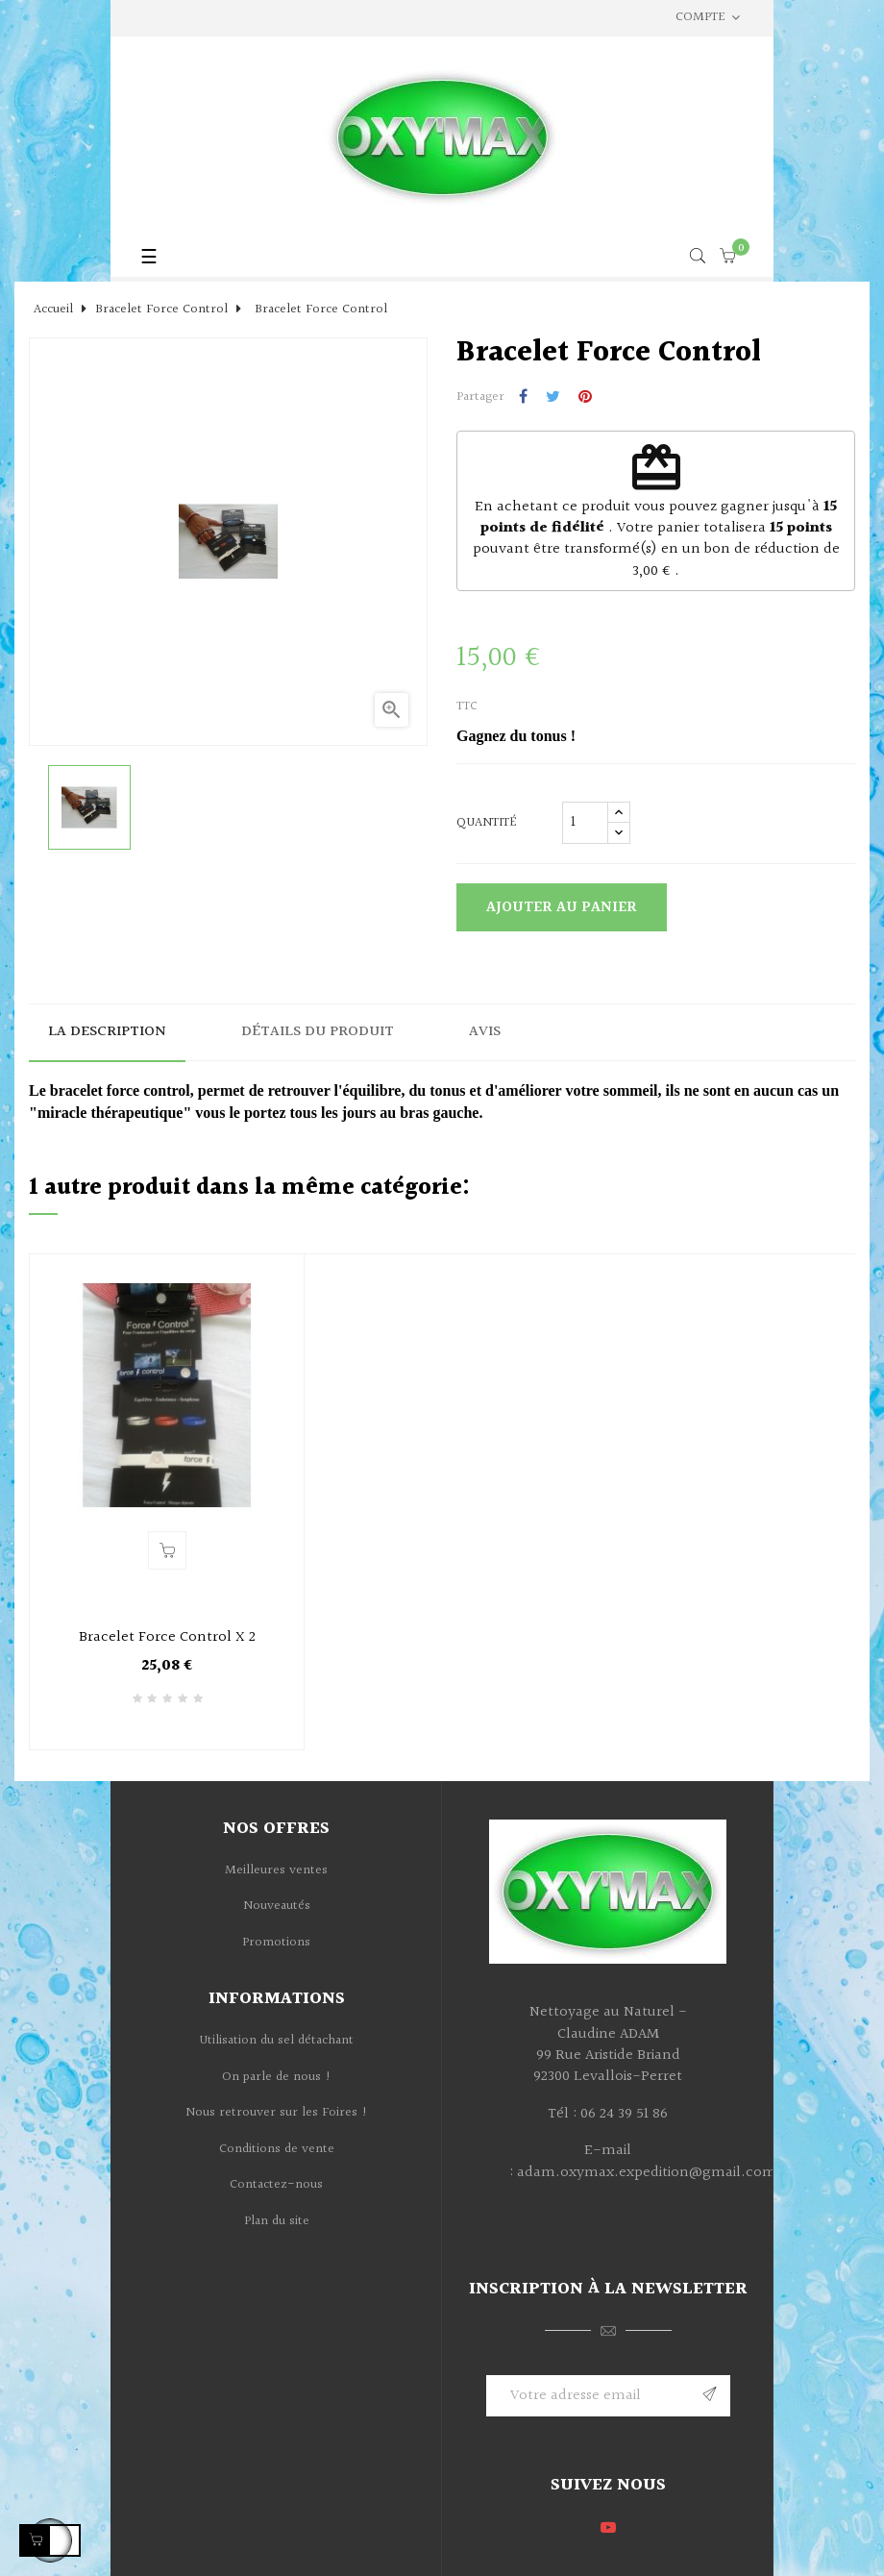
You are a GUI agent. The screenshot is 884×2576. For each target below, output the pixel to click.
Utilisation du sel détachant (276, 2040)
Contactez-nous (276, 2184)
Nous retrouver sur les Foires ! (276, 2112)
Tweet (553, 398)
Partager (523, 398)
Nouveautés (276, 1906)
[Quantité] (585, 823)
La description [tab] (107, 1032)
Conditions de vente (276, 2149)
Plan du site (276, 2221)
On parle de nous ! (277, 2077)
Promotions (276, 1942)
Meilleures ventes (276, 1870)
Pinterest (585, 398)
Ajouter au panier (561, 908)
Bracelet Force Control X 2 (167, 1638)
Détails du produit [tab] (317, 1032)
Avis (485, 1032)
